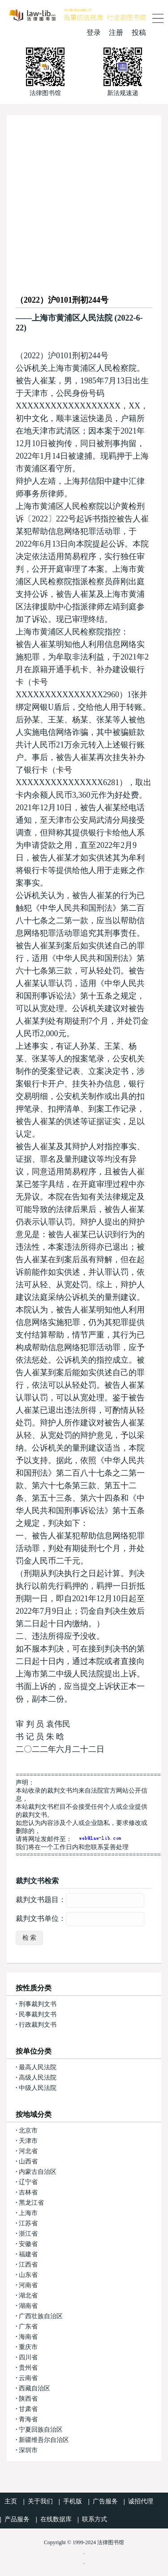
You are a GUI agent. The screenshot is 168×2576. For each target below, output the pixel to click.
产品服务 (17, 2519)
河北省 (28, 2151)
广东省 (28, 2326)
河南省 (28, 2285)
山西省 (28, 2161)
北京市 (28, 2130)
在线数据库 (56, 2519)
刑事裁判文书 (37, 2004)
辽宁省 (28, 2182)
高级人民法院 (37, 2077)
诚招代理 (140, 2501)
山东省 (28, 2275)
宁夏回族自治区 (41, 2429)
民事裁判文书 (37, 2014)
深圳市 (28, 2450)
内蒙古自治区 (37, 2171)
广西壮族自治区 (41, 2316)
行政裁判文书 (37, 2024)
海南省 (28, 2336)
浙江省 (28, 2233)
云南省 (28, 2378)
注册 (116, 32)
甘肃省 (28, 2409)
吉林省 (28, 2192)
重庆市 (28, 2347)
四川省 (28, 2357)
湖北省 (28, 2295)
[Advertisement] (84, 199)
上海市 (28, 2213)
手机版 (72, 2501)
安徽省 (28, 2244)
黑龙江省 (31, 2202)
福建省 (28, 2254)
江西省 (28, 2264)
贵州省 (28, 2367)
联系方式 (94, 2519)
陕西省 (28, 2398)
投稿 (139, 32)
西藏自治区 (34, 2388)
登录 (93, 32)
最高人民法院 (37, 2067)
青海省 (28, 2419)
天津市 (28, 2140)
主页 (10, 2501)
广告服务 (105, 2501)
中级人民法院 (37, 2088)
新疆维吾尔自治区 (44, 2440)
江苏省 (28, 2223)
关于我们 (40, 2501)
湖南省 (28, 2305)
